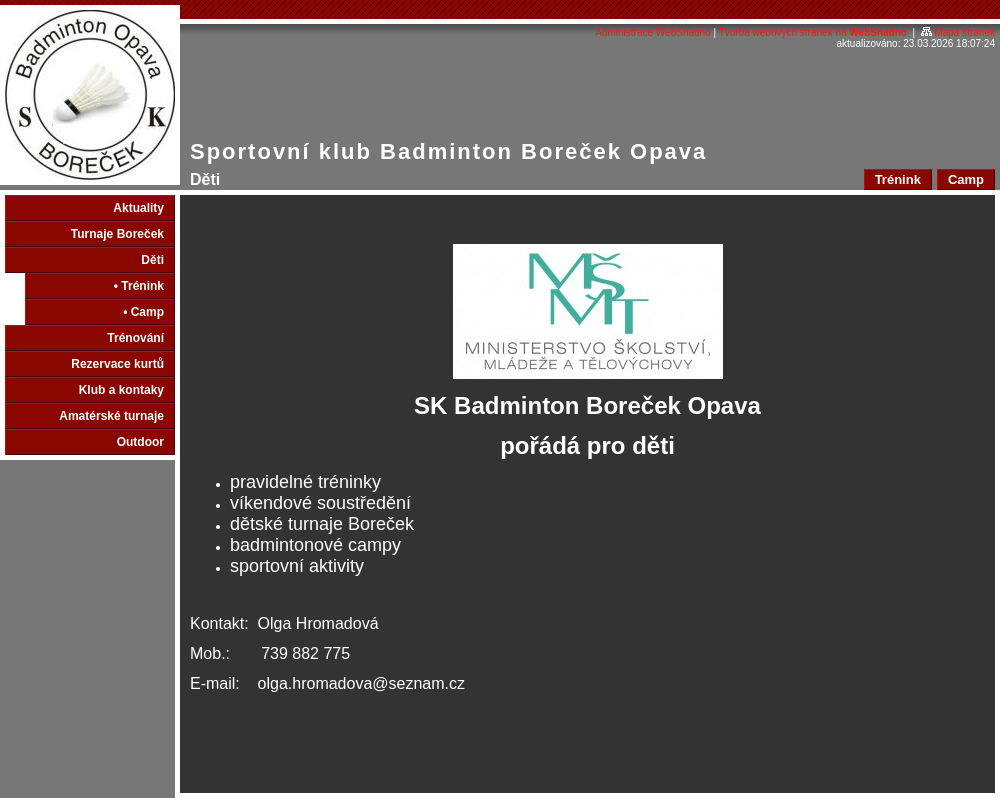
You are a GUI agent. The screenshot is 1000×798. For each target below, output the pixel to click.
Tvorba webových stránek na (813, 32)
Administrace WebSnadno (652, 32)
